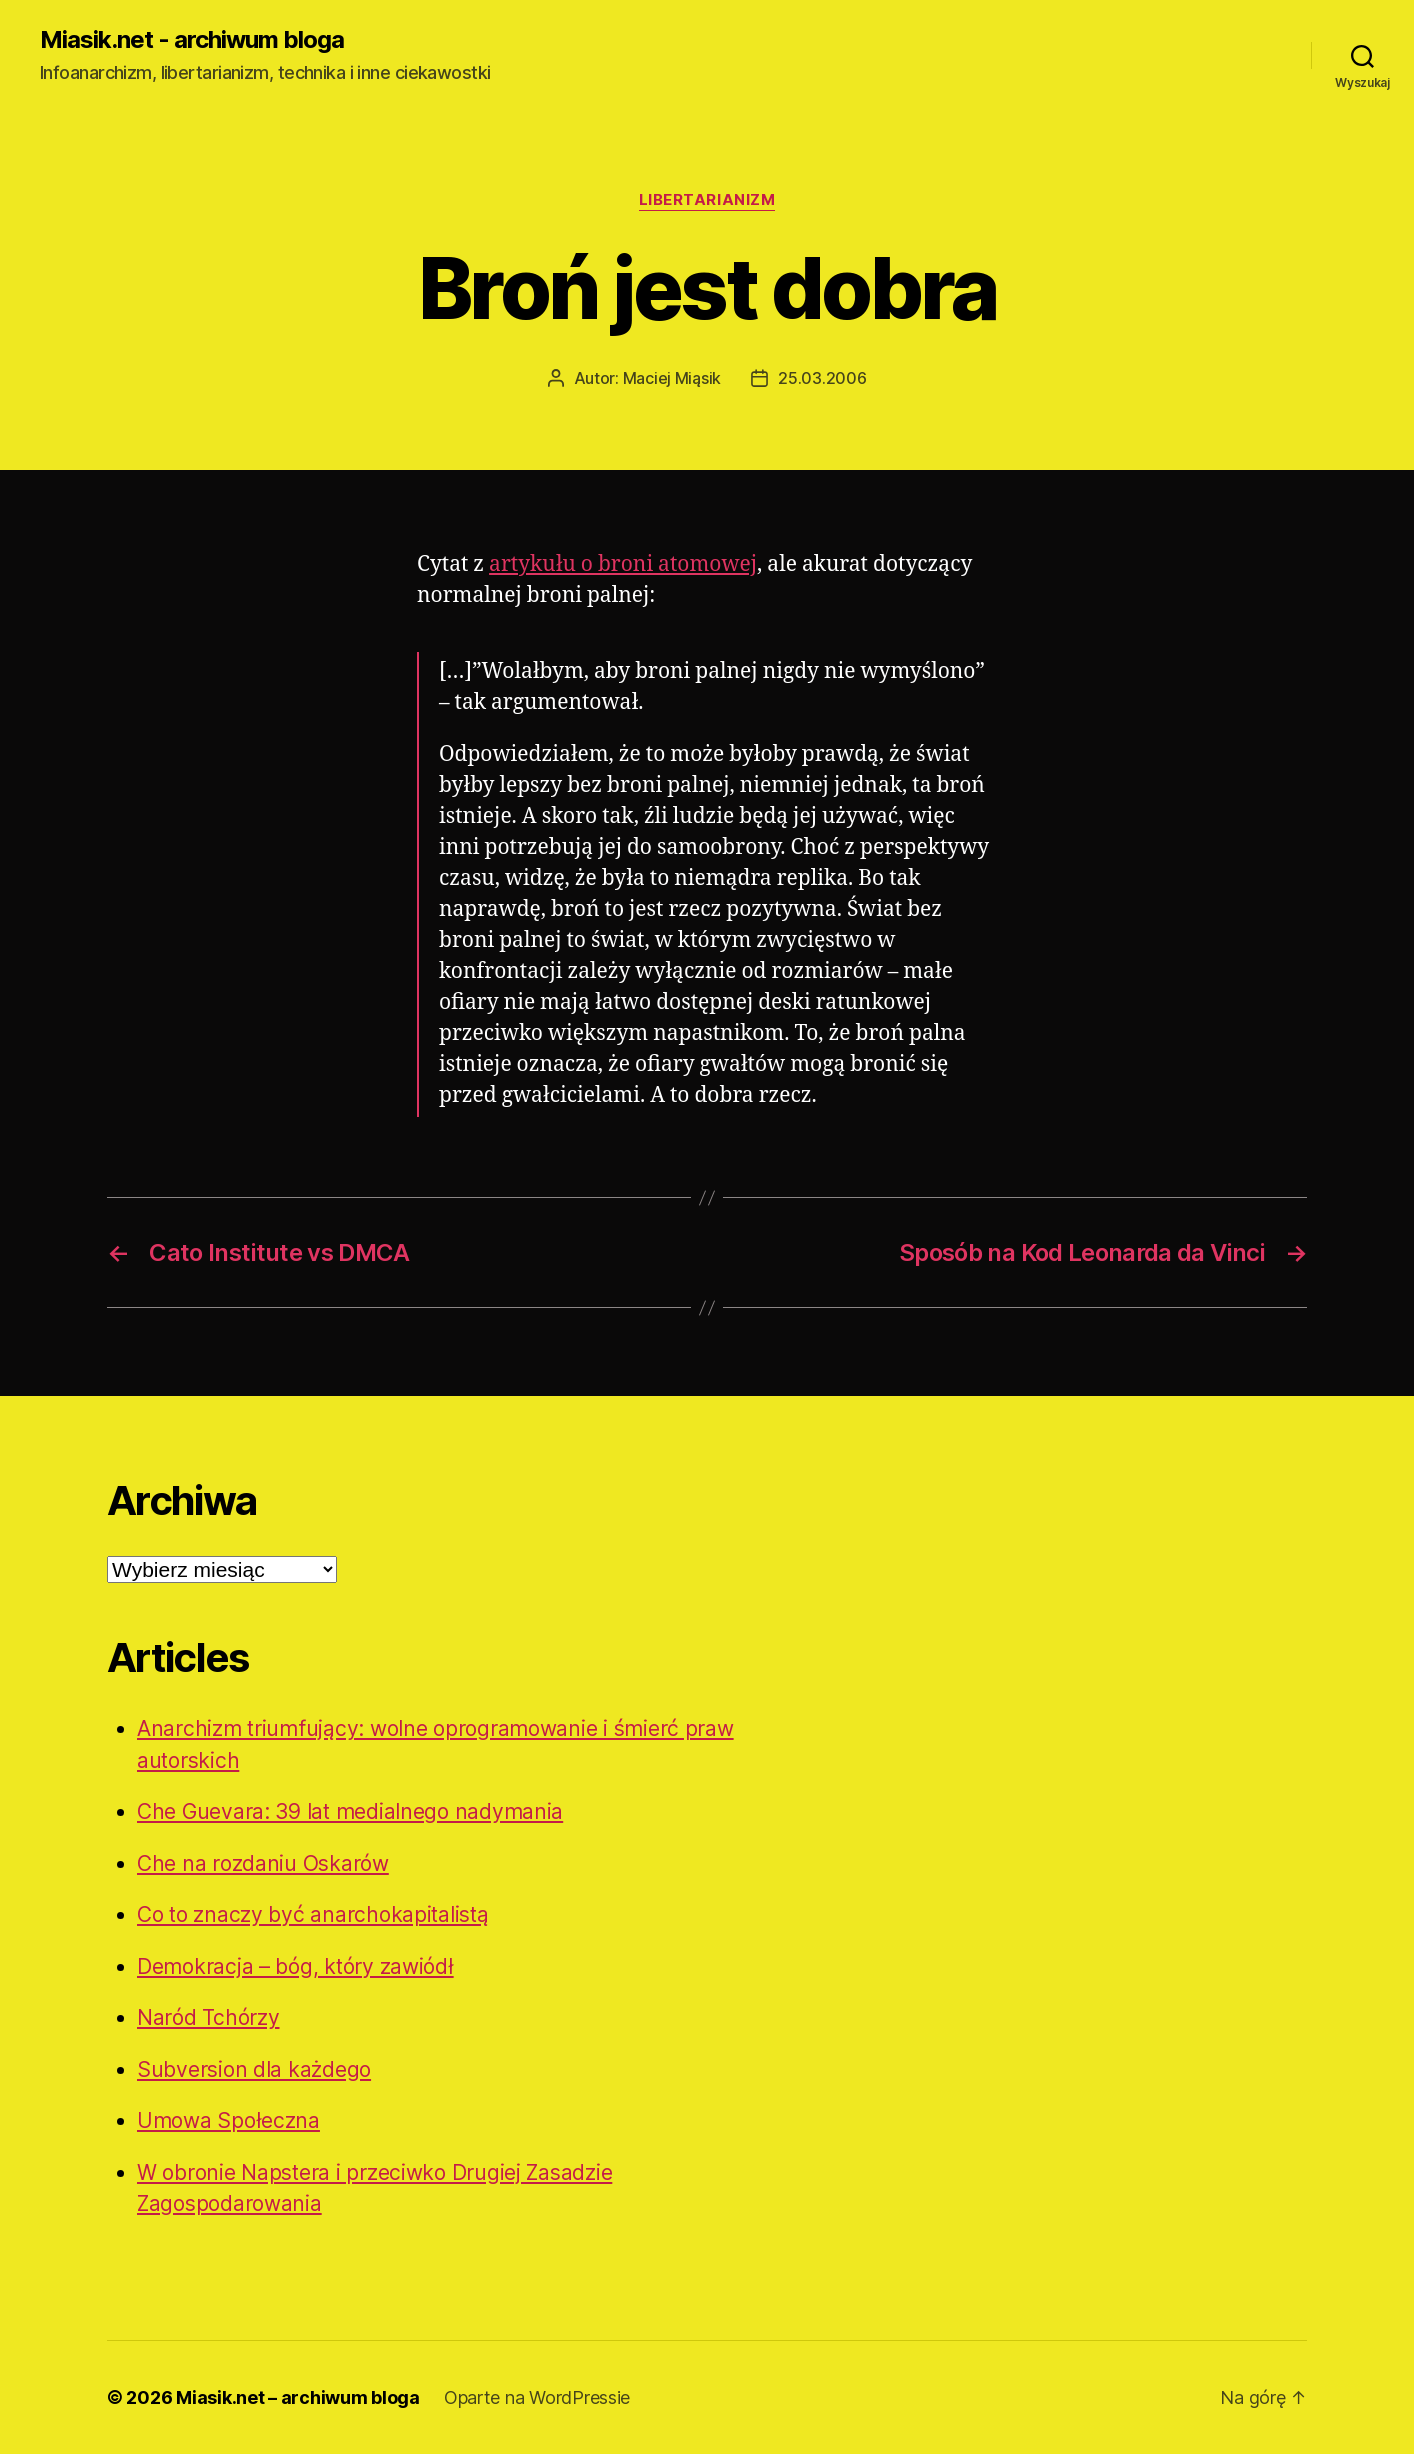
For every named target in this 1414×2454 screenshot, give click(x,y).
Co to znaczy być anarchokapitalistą (313, 1914)
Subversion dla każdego (254, 2069)
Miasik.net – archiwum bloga (298, 2397)
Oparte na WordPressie (537, 2397)
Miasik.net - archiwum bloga (192, 40)
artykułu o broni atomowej (623, 564)
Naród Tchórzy (208, 2017)
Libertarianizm (707, 200)
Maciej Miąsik (672, 378)
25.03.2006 (822, 378)
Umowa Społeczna (228, 2120)
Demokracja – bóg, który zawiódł (295, 1966)
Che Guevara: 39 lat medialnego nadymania (350, 1811)
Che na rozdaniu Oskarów (263, 1863)
